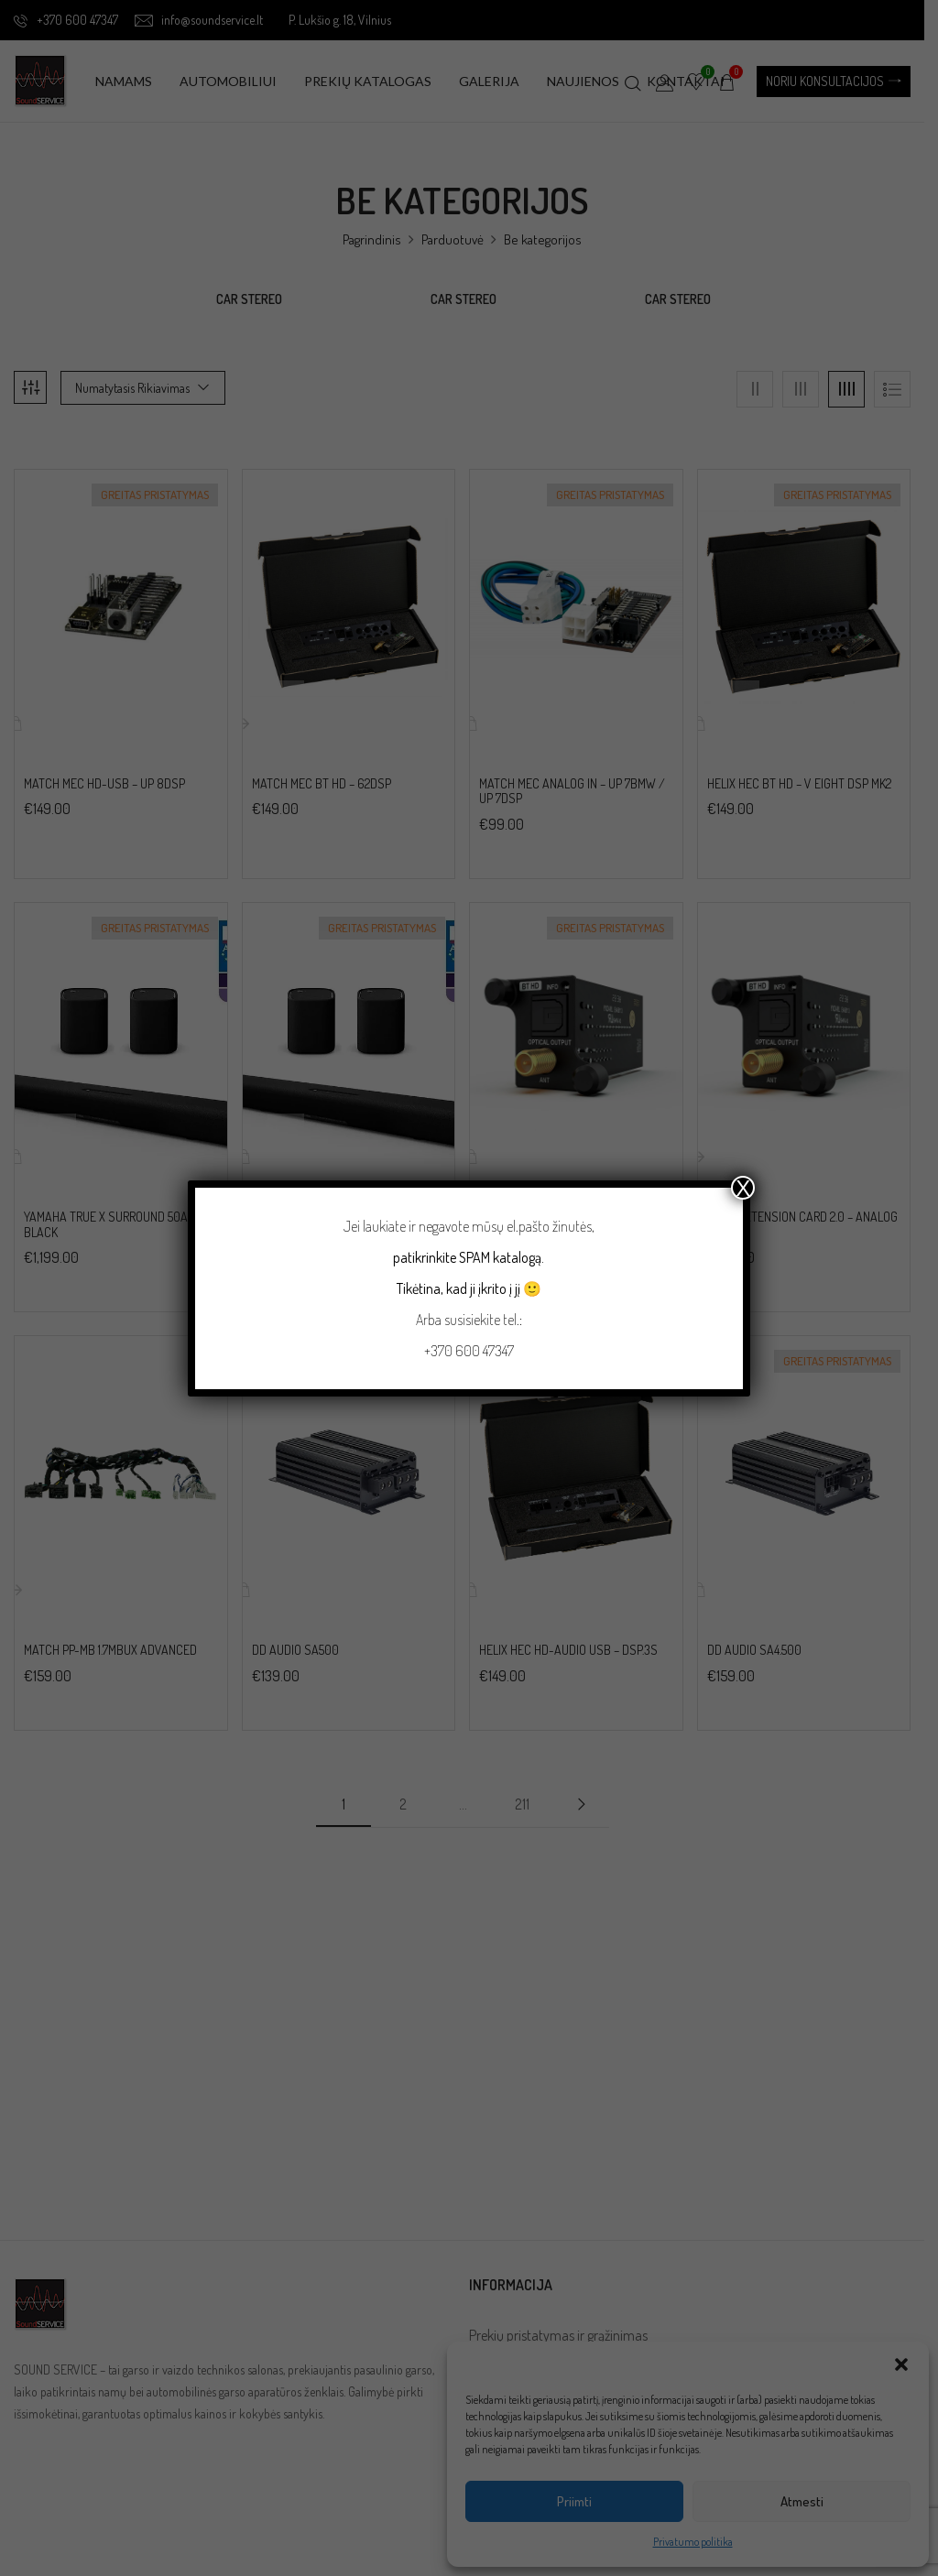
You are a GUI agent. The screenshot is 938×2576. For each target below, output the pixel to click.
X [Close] (743, 1188)
